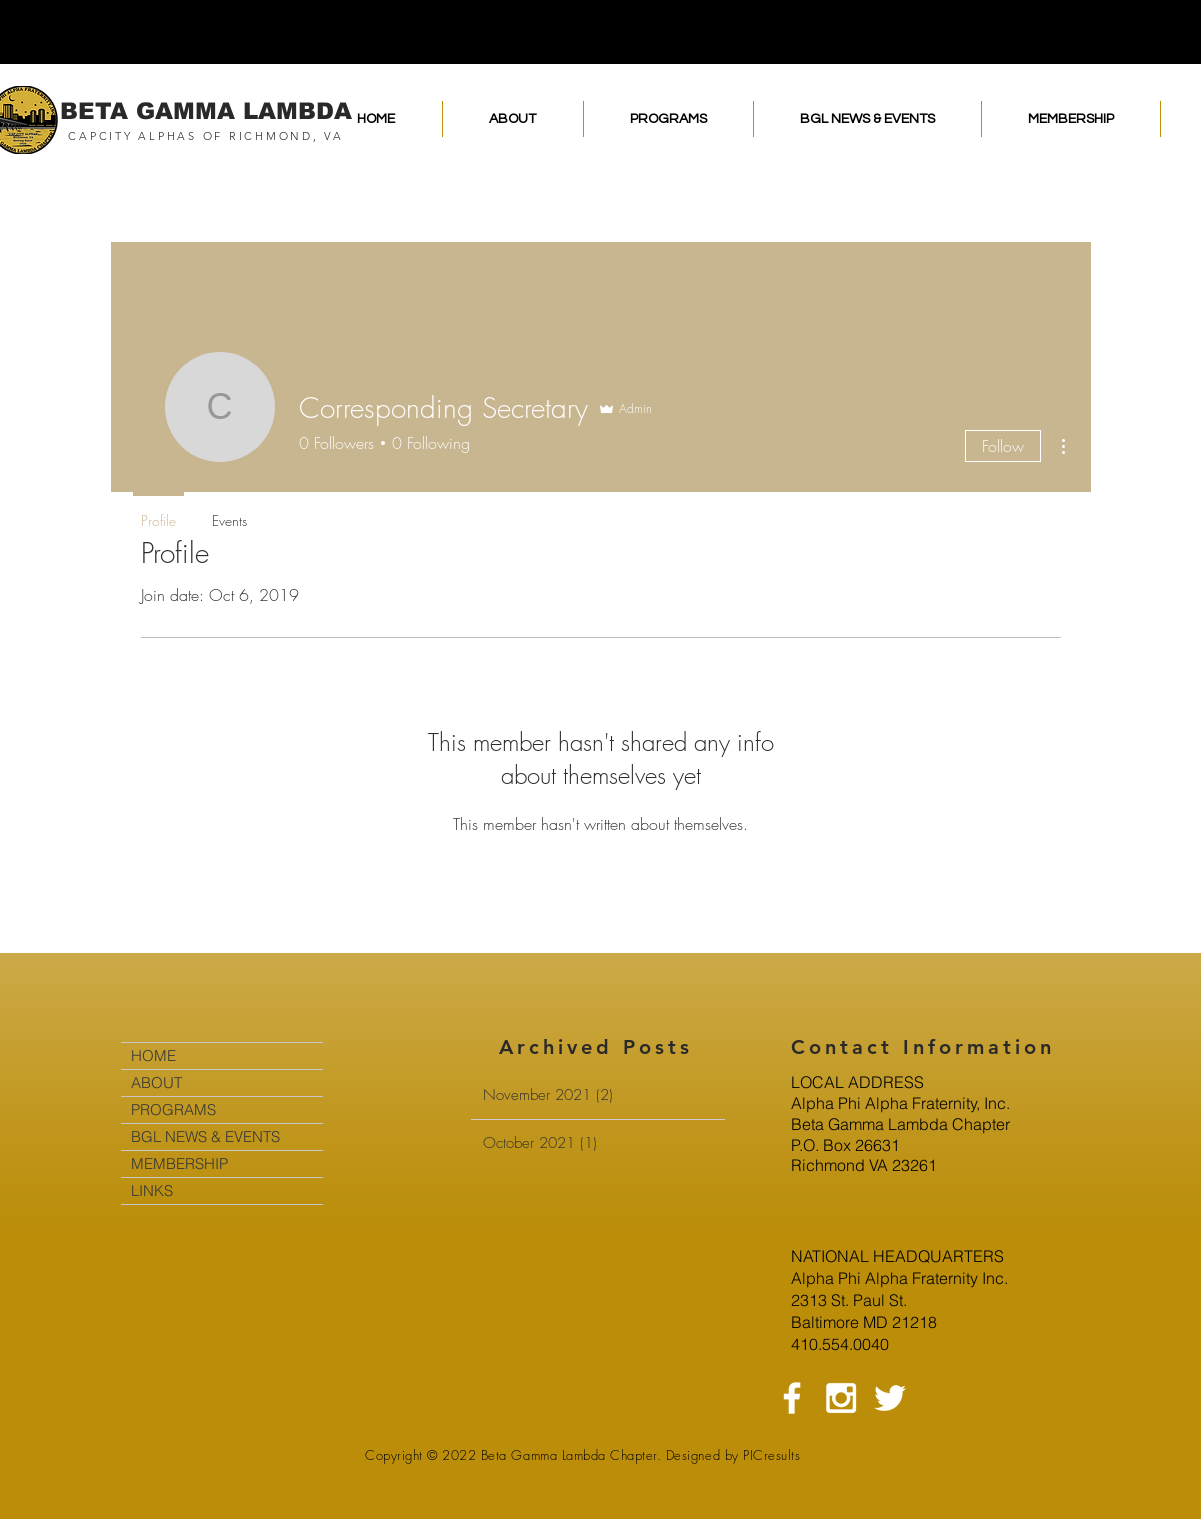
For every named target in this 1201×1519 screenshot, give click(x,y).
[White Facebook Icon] (792, 1398)
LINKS (152, 1190)
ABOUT (156, 1082)
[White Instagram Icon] (841, 1398)
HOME (153, 1055)
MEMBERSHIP (179, 1163)
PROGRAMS (173, 1109)
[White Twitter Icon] (890, 1398)
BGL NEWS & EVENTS (205, 1136)
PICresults (771, 1455)
